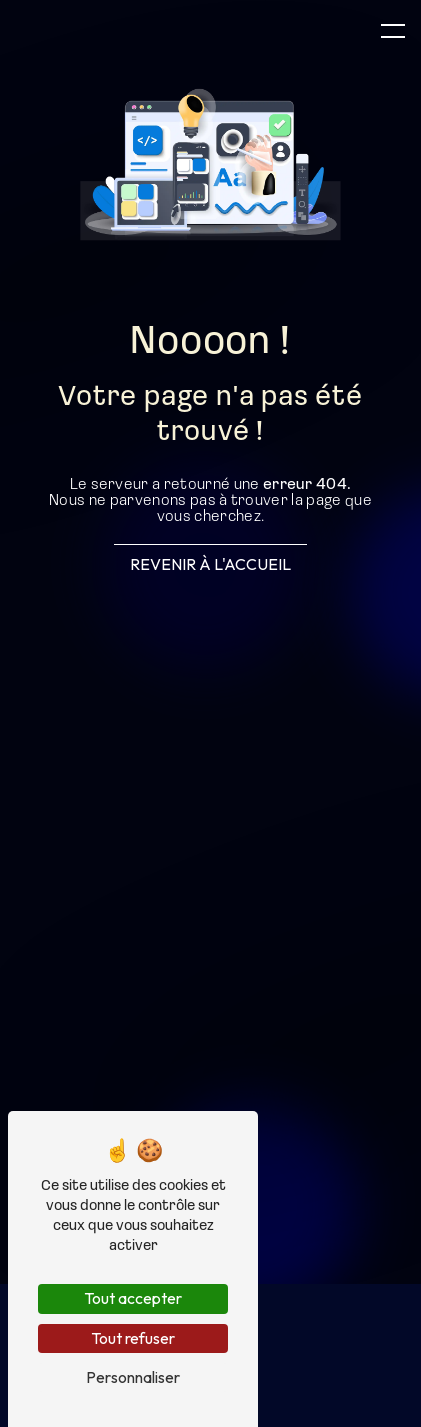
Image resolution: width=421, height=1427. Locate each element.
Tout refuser (133, 1338)
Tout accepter (133, 1298)
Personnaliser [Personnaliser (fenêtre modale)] (133, 1377)
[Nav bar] (393, 30)
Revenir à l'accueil (210, 564)
